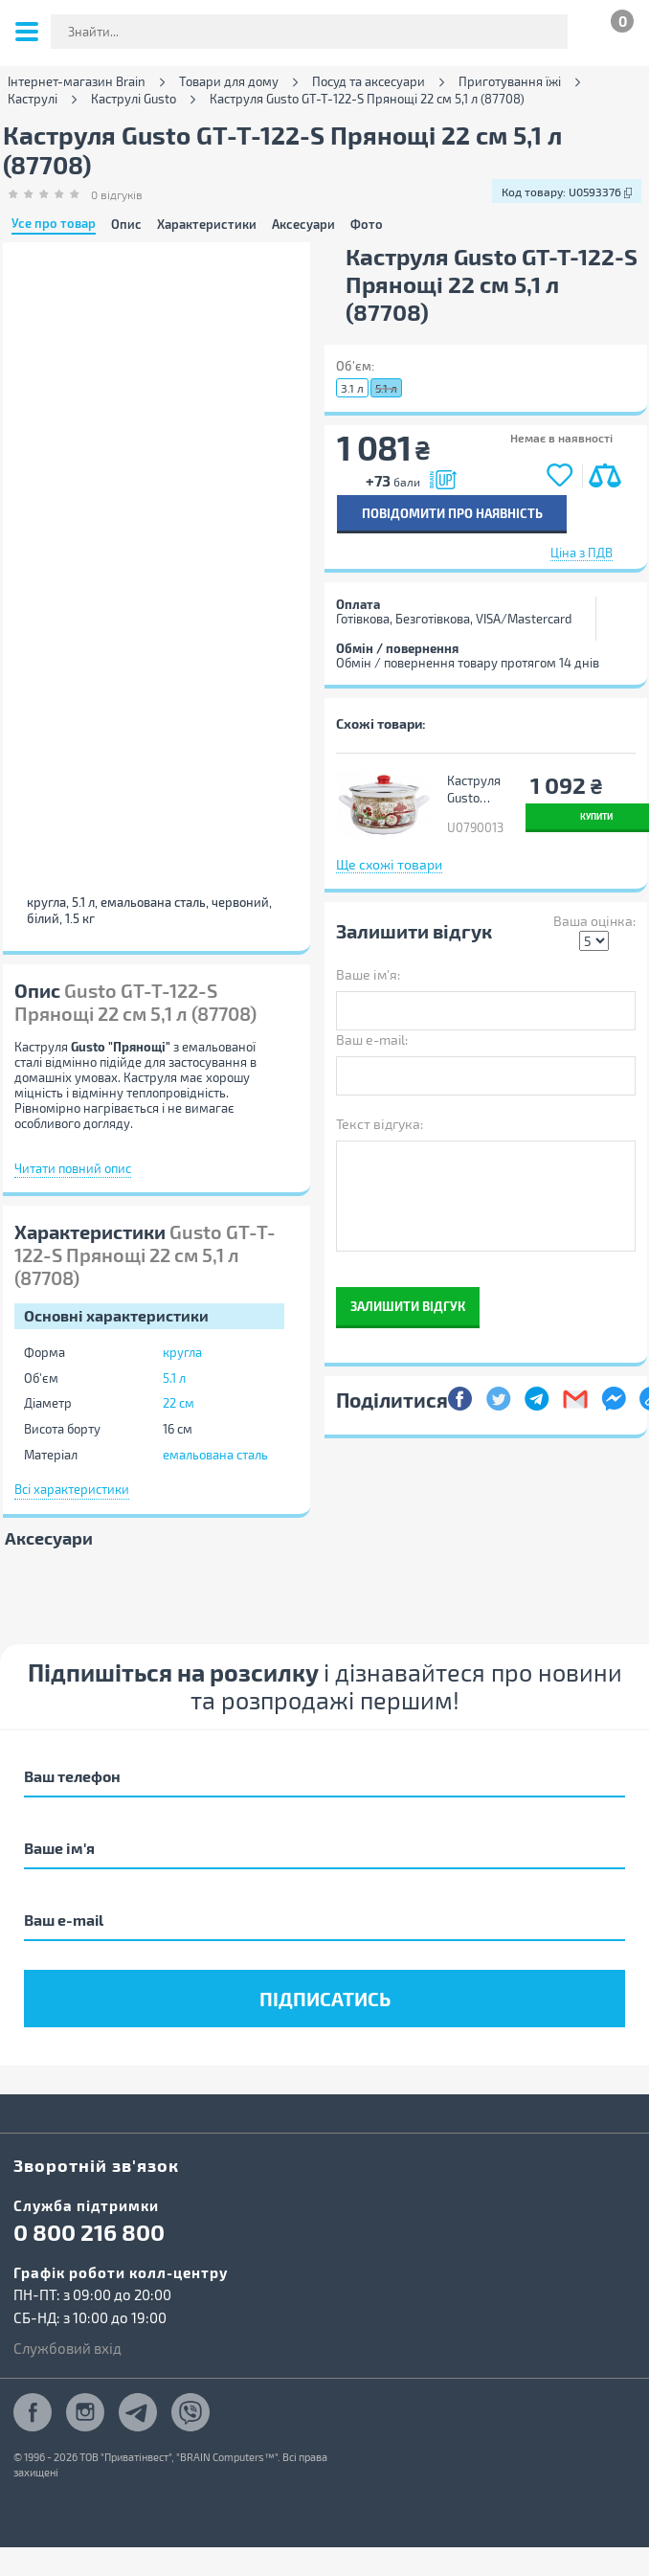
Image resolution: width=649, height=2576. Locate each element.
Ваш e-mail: (372, 1039)
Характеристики (207, 224)
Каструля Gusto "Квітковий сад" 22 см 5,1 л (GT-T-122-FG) (478, 790)
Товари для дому (229, 82)
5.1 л (174, 1378)
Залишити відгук (407, 1306)
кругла (182, 1352)
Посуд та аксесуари (368, 82)
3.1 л (352, 388)
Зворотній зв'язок (96, 2165)
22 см (178, 1403)
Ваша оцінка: (594, 921)
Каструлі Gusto (133, 99)
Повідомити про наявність (452, 513)
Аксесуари (303, 224)
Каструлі (32, 99)
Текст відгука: (379, 1124)
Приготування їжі (510, 82)
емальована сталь (215, 1454)
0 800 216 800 (89, 2232)
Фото (366, 224)
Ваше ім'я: (368, 974)
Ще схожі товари (389, 864)
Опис (126, 224)
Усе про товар (53, 224)
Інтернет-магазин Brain (76, 82)
